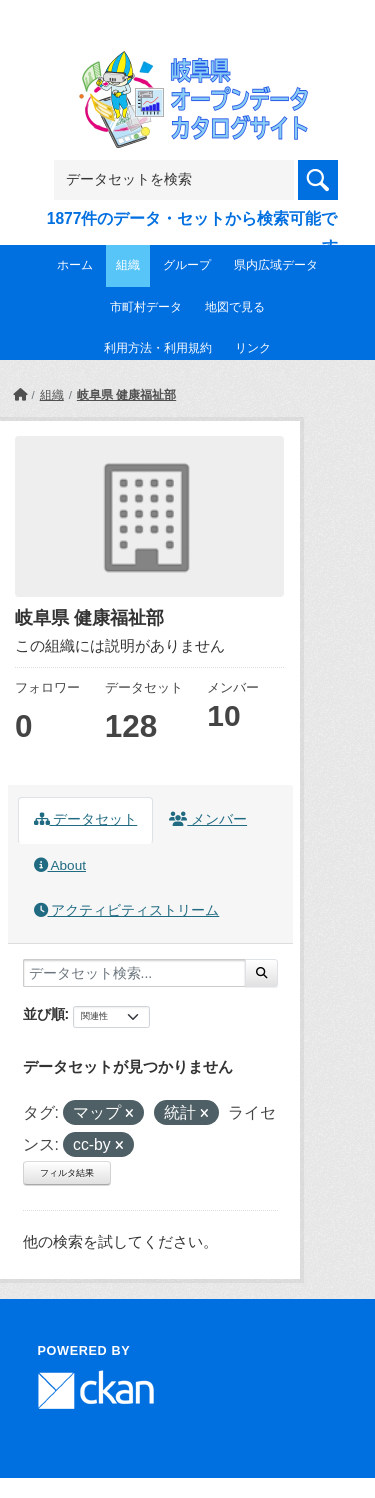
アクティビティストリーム (127, 910)
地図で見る (235, 307)
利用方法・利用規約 (158, 348)
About (60, 865)
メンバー (208, 819)
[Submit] (261, 973)
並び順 (44, 1014)
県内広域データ (276, 265)
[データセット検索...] (134, 973)
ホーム (75, 265)
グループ (187, 265)
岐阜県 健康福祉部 (126, 395)
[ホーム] (20, 395)
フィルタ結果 (67, 1173)
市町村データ (146, 307)
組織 (128, 265)
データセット (86, 819)
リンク (253, 348)
